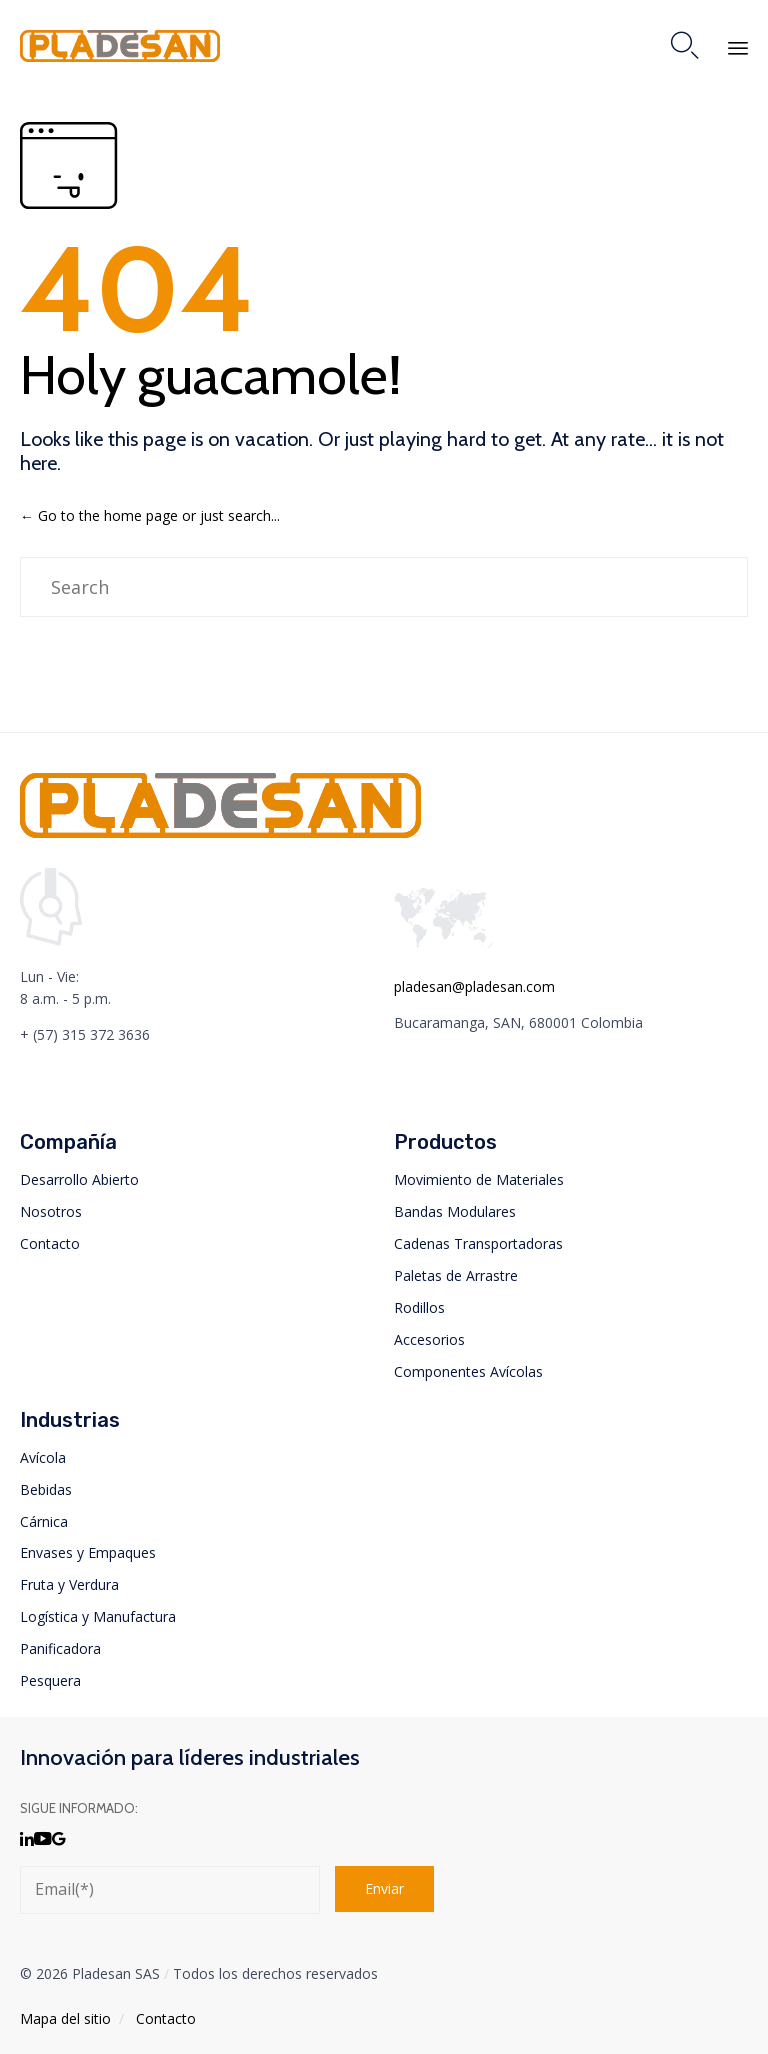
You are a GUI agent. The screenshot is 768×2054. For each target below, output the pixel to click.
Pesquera (50, 1680)
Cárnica (44, 1521)
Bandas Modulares (455, 1211)
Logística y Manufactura (98, 1616)
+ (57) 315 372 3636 (85, 1034)
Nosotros (51, 1211)
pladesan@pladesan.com (474, 986)
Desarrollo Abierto (79, 1179)
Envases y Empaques (88, 1552)
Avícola (43, 1457)
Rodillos (419, 1307)
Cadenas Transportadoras (478, 1243)
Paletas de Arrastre (456, 1275)
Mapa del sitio (65, 2018)
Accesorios (429, 1339)
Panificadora (60, 1648)
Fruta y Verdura (69, 1584)
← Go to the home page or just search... (150, 515)
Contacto (50, 1243)
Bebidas (46, 1489)
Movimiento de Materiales (479, 1179)
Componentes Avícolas (468, 1371)
